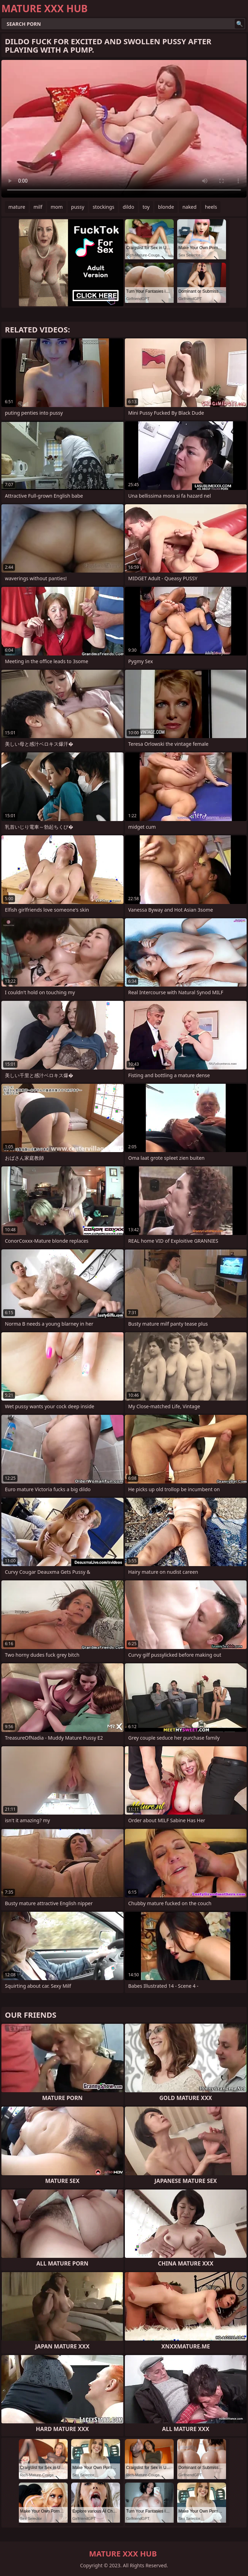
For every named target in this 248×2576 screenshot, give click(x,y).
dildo (128, 207)
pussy (77, 207)
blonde (166, 207)
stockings (103, 207)
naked (189, 207)
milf (37, 207)
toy (146, 207)
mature (16, 207)
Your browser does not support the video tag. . (124, 129)
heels (211, 207)
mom (57, 207)
